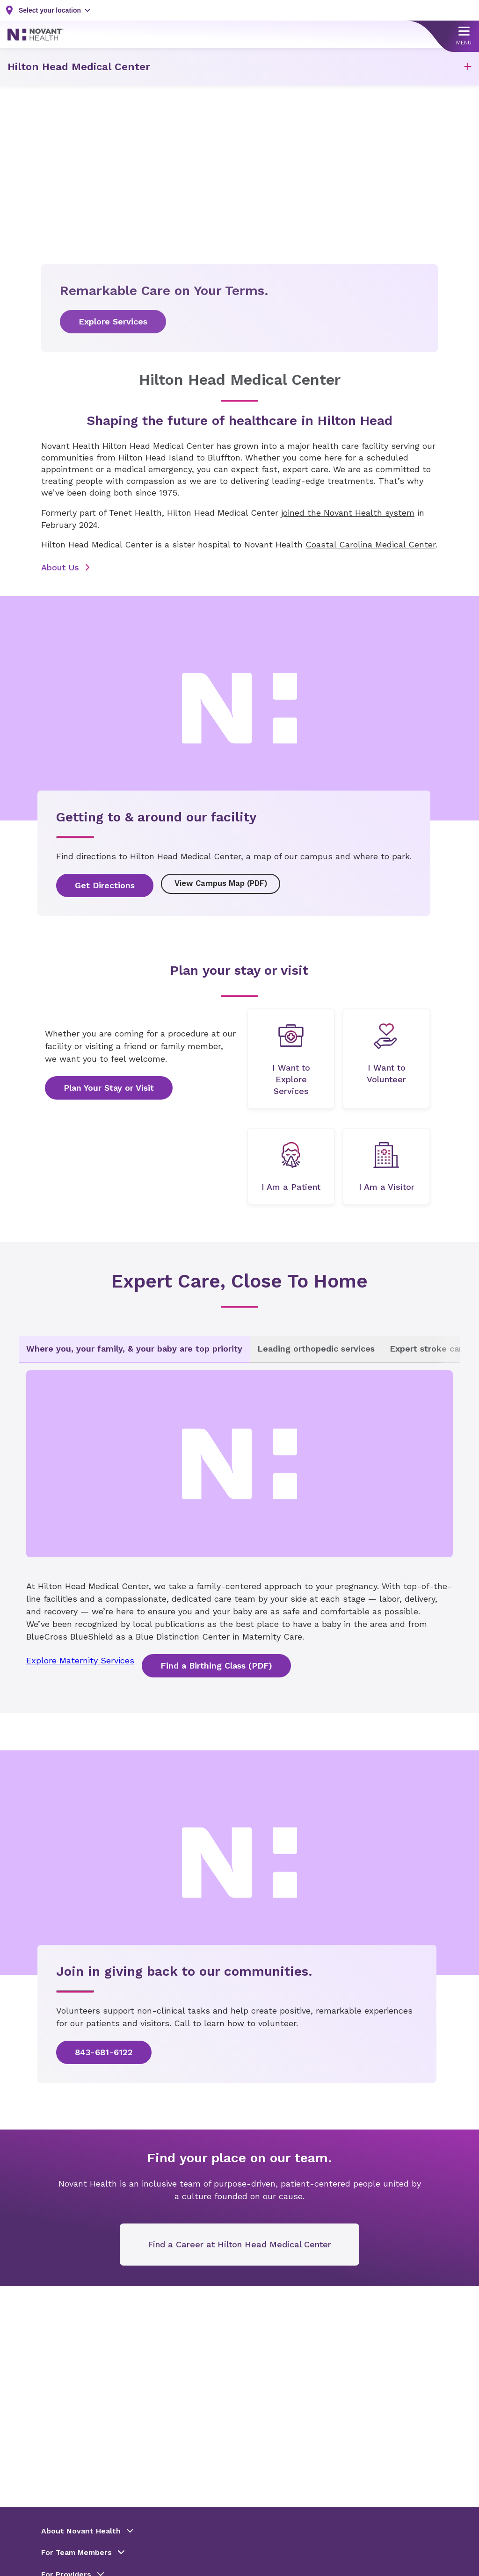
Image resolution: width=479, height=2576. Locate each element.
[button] (468, 67)
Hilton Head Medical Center (78, 66)
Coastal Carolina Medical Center (370, 544)
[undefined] (291, 1059)
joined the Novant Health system (347, 513)
